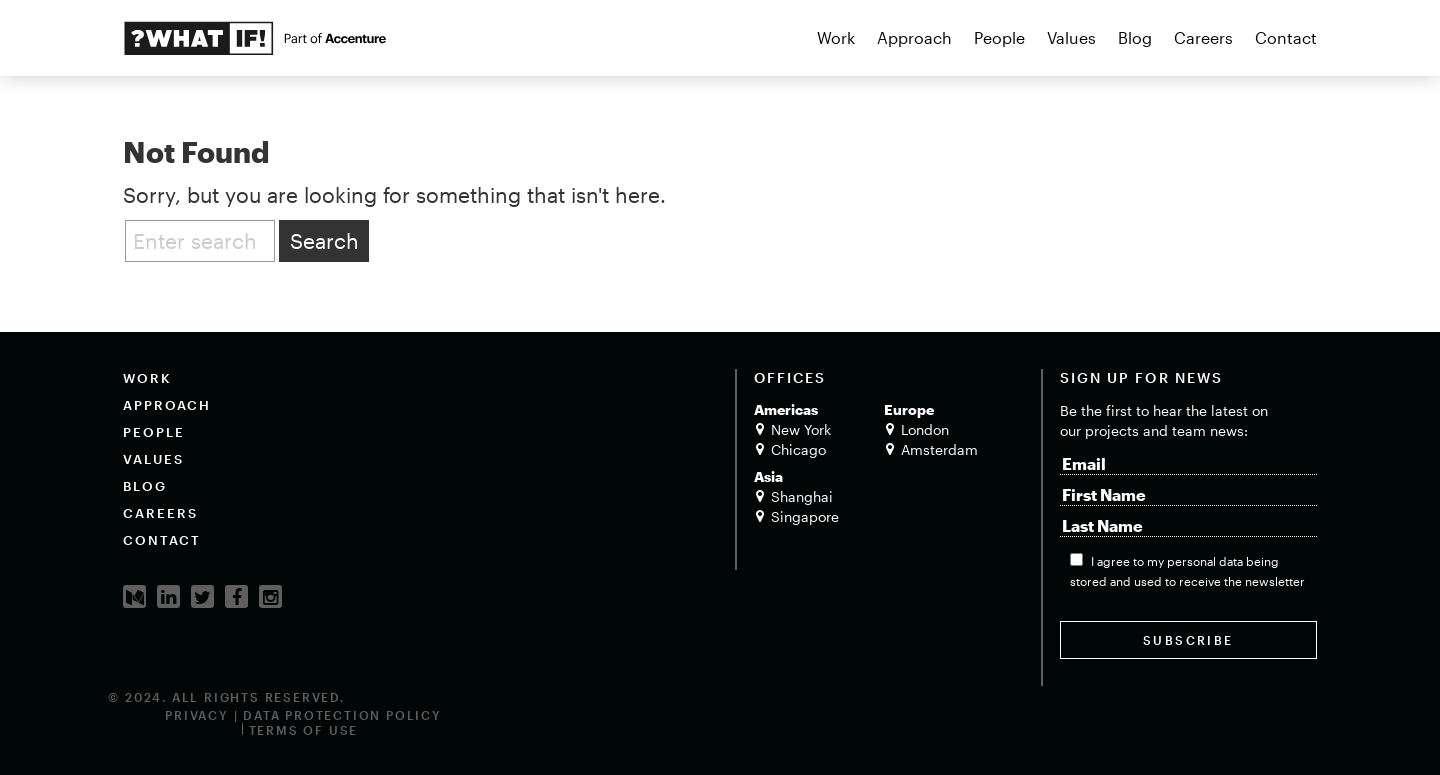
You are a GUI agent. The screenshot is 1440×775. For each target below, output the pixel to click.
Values (1071, 37)
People (999, 37)
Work (836, 37)
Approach (914, 37)
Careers (1203, 37)
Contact (1286, 37)
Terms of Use (304, 730)
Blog (1135, 37)
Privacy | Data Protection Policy (303, 715)
